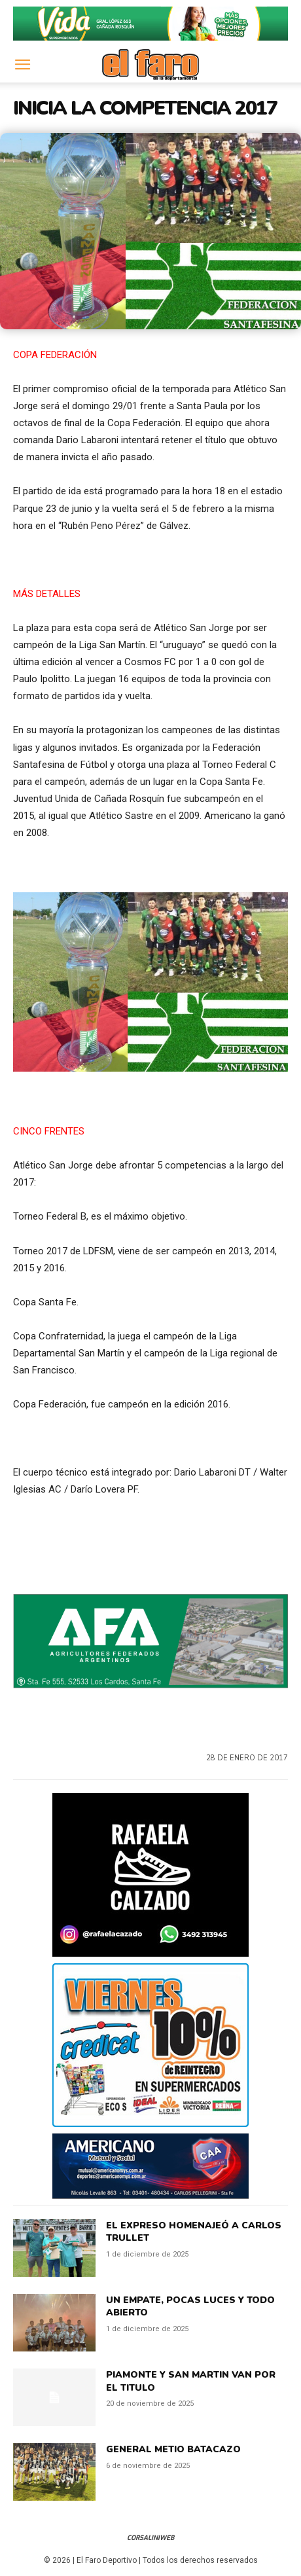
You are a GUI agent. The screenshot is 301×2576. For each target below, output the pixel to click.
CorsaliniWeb (150, 2537)
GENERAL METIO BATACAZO (173, 2449)
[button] (22, 64)
